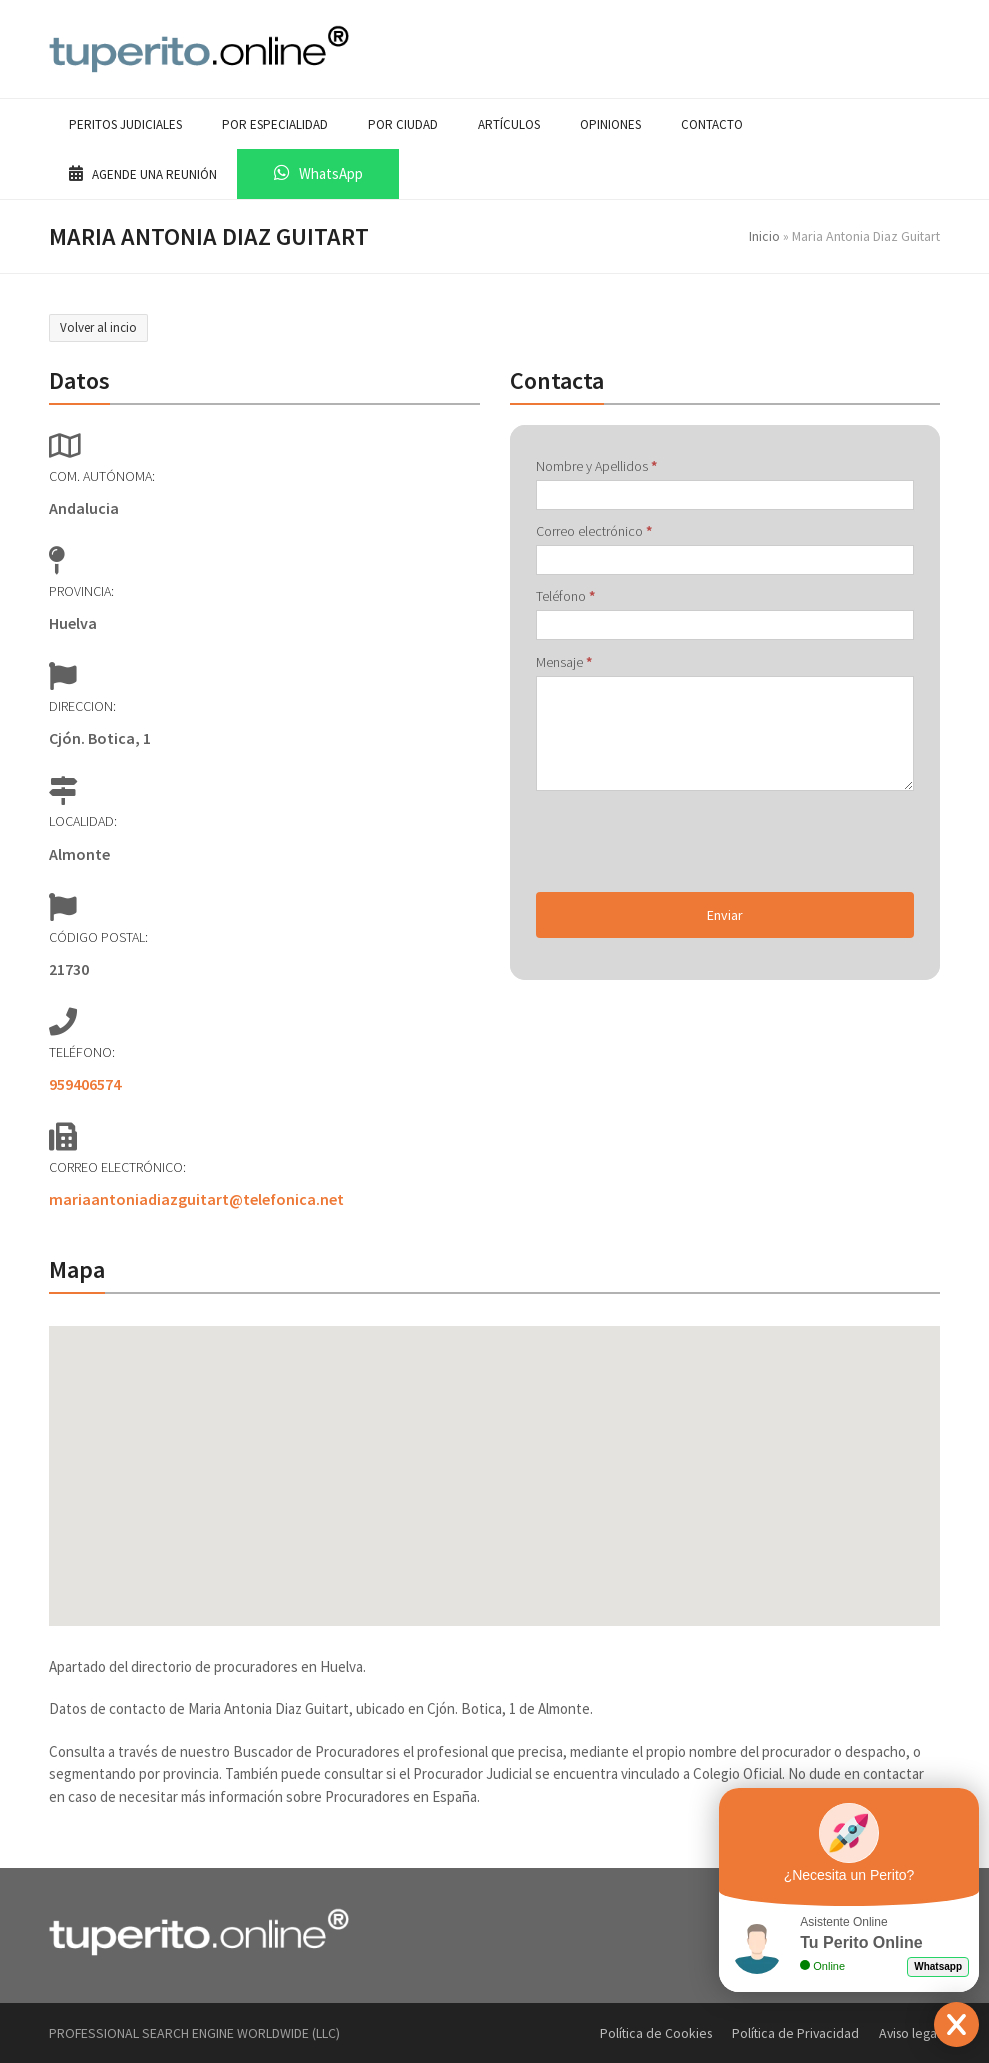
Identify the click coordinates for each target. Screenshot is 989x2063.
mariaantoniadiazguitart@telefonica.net (196, 1199)
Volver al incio (98, 327)
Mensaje (564, 662)
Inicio (764, 236)
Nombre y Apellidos (596, 466)
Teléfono (565, 596)
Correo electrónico (594, 531)
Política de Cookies (656, 2033)
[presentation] (688, 842)
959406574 (85, 1084)
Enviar (725, 915)
